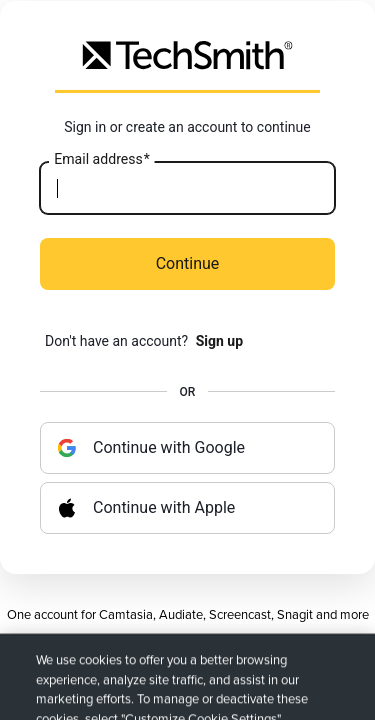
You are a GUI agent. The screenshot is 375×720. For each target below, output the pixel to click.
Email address (101, 160)
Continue (188, 263)
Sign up (219, 341)
